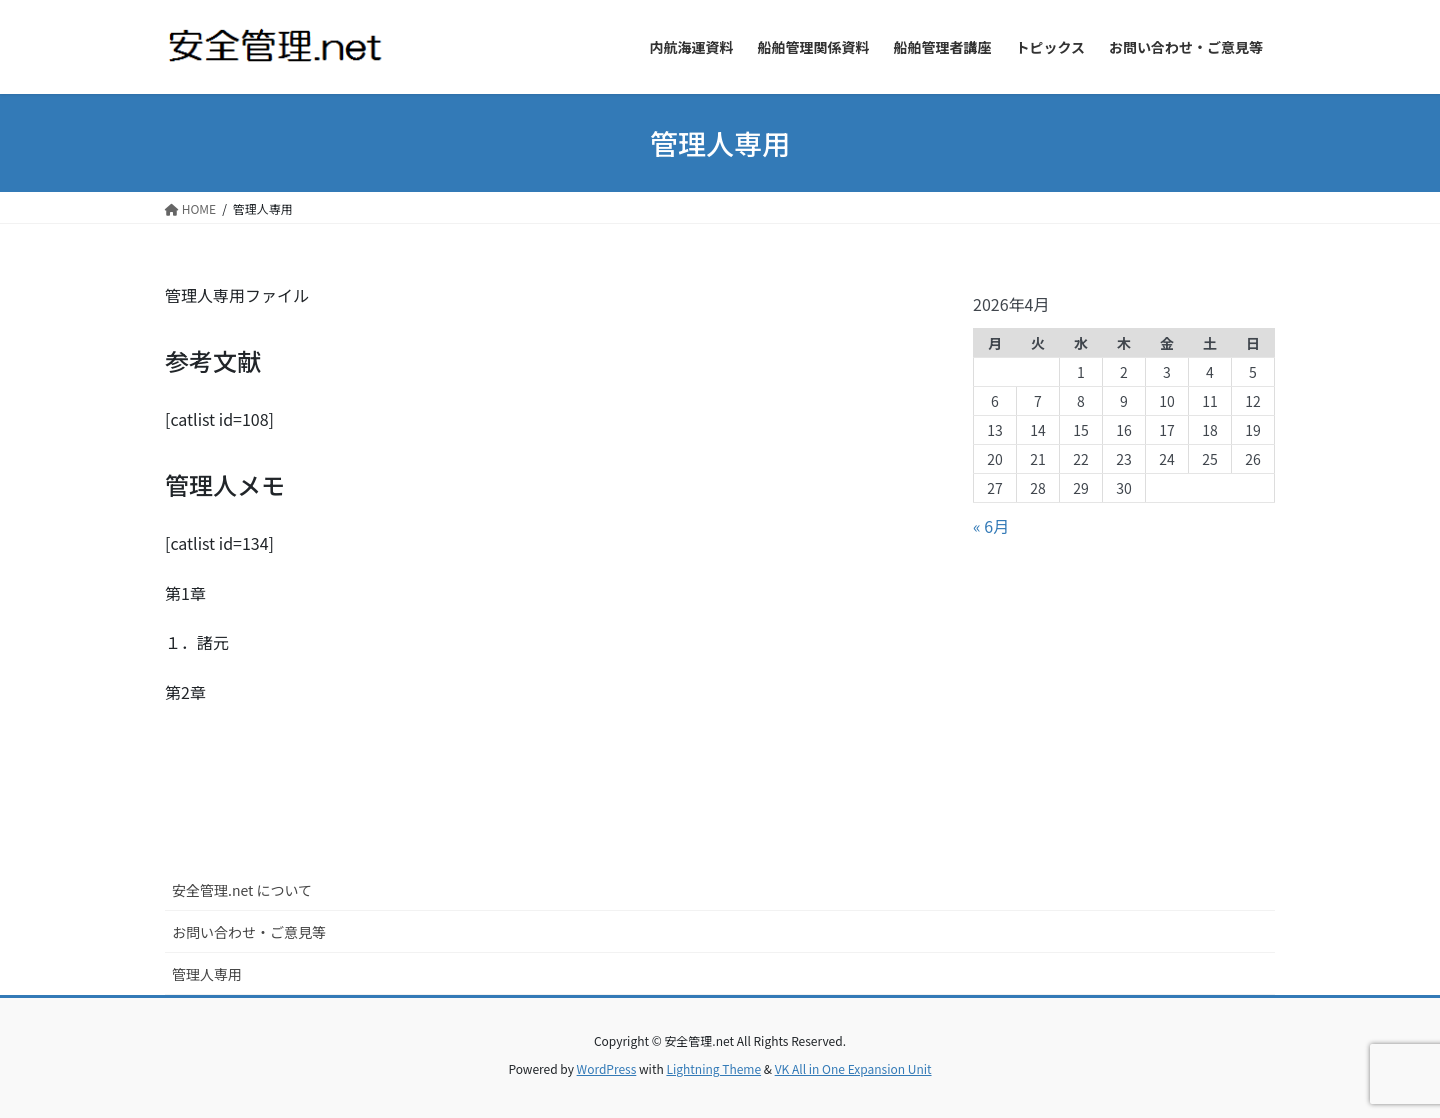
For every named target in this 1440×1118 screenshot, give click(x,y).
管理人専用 (207, 974)
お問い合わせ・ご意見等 (249, 932)
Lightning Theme (713, 1068)
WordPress (607, 1068)
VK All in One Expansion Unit (853, 1068)
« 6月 (991, 526)
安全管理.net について (242, 890)
